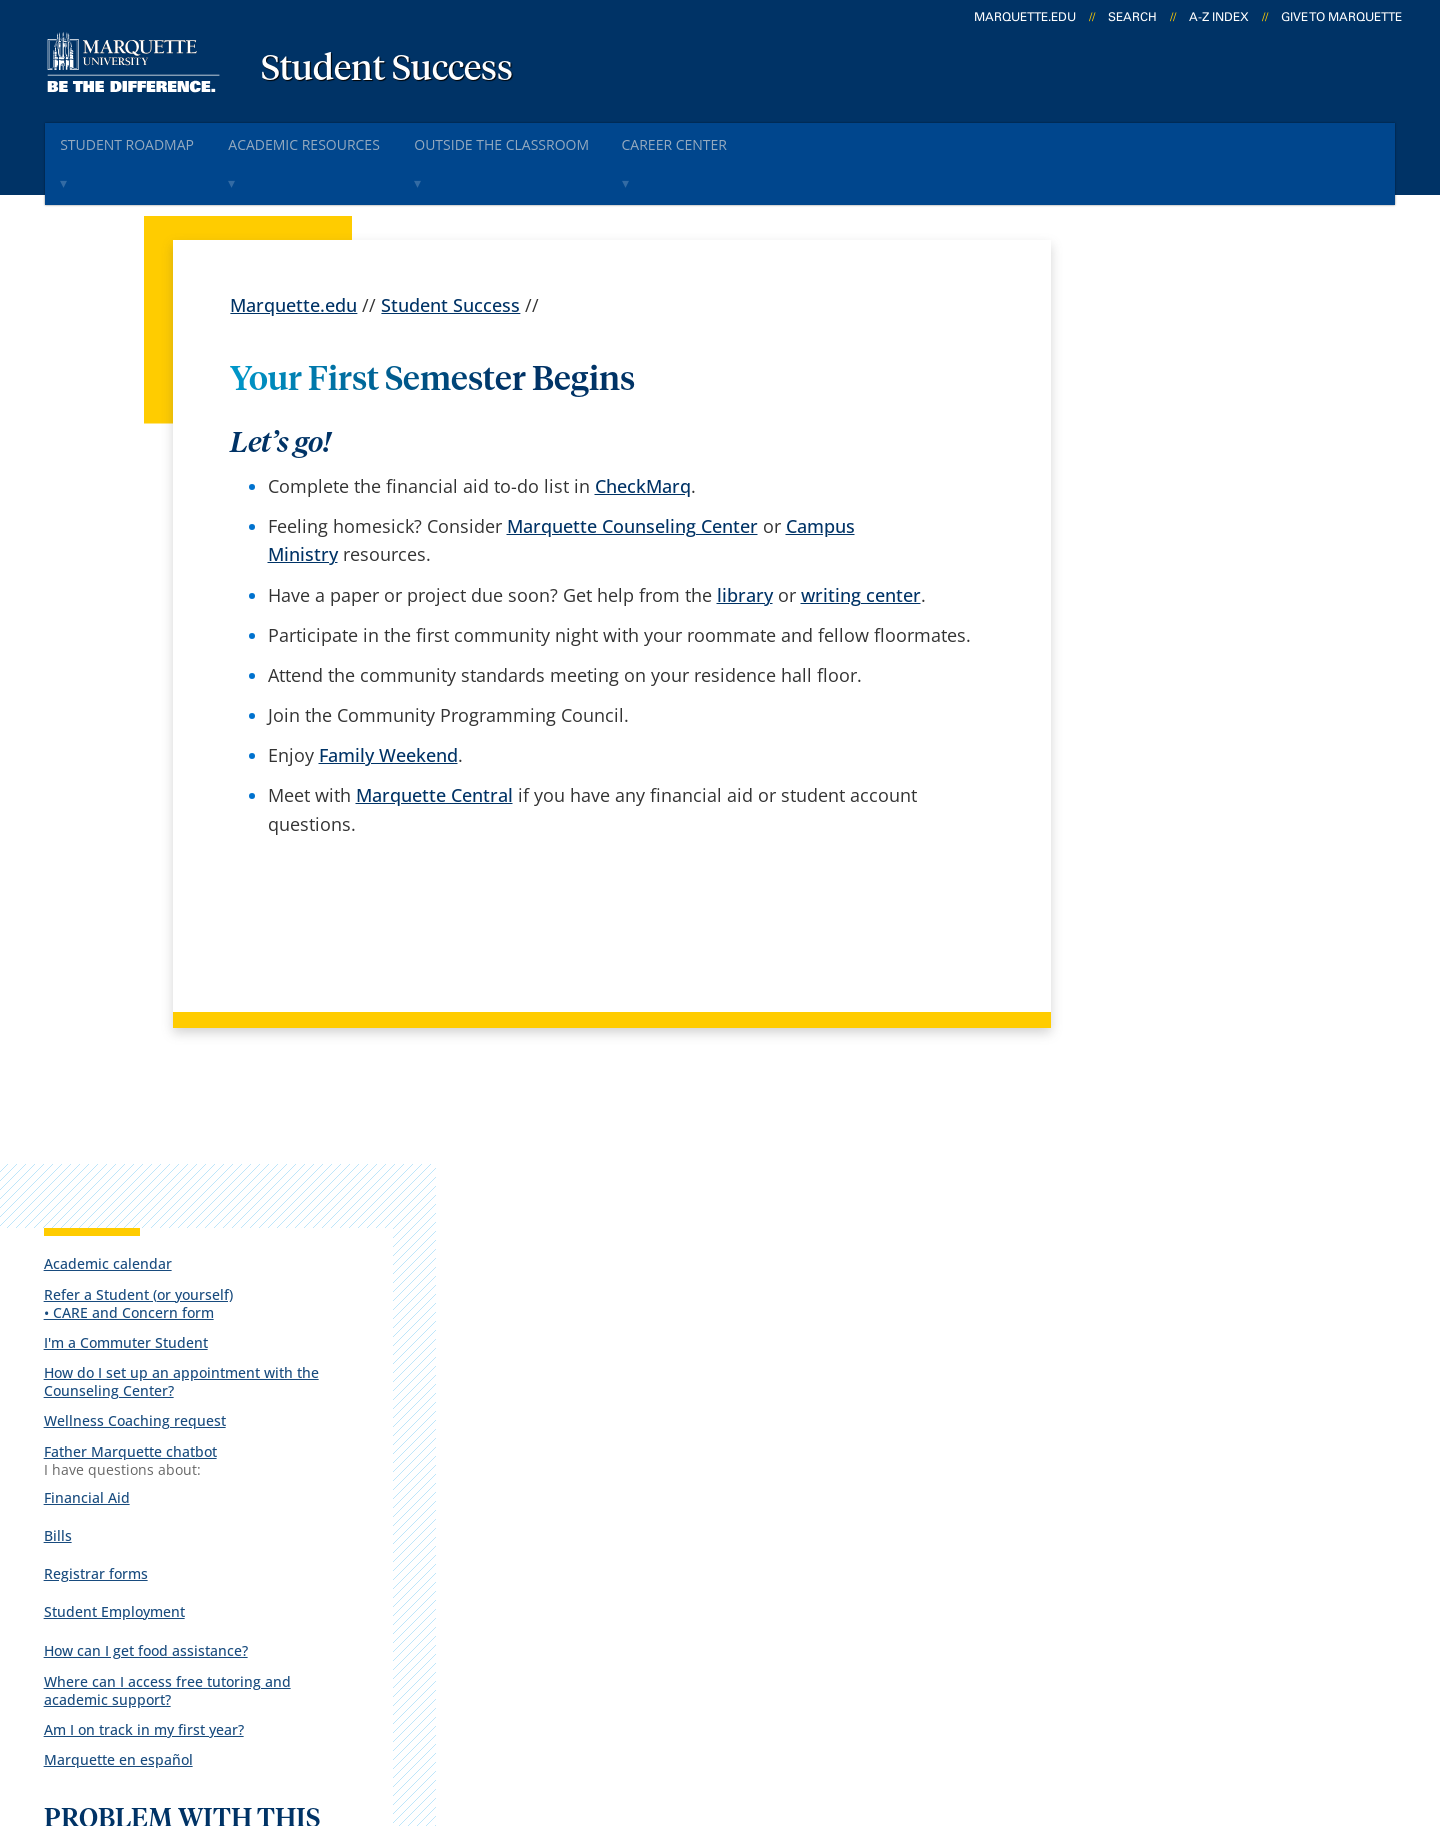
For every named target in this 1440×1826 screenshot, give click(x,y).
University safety (768, 1589)
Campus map (517, 1431)
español (494, 1326)
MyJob (725, 1536)
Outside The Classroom (552, 138)
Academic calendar (1148, 384)
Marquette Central (434, 746)
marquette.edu (1025, 17)
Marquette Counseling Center (632, 477)
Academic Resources (335, 138)
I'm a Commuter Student (1166, 463)
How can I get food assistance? (1186, 764)
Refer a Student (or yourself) (1178, 415)
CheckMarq (643, 437)
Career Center (747, 138)
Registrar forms (1136, 689)
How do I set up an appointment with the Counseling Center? (1192, 502)
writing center (861, 545)
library (745, 545)
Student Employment (1154, 725)
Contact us (505, 1536)
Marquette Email (768, 1378)
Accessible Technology (1273, 1709)
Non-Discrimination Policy (1034, 1709)
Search (1132, 17)
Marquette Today (770, 1326)
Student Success (387, 70)
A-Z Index (1219, 17)
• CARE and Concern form (1169, 433)
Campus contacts (533, 1484)
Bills (1098, 653)
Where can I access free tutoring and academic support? (1192, 803)
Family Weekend (388, 706)
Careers (493, 1378)
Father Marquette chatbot (1170, 572)
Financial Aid (1127, 617)
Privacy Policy (681, 1709)
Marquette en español (1158, 873)
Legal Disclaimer (831, 1709)
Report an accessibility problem (1190, 1005)
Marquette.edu (293, 256)
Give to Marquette (1341, 17)
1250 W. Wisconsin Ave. (171, 1354)
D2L (715, 1484)
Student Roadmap (138, 138)
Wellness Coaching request (1175, 542)
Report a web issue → (1141, 1480)
